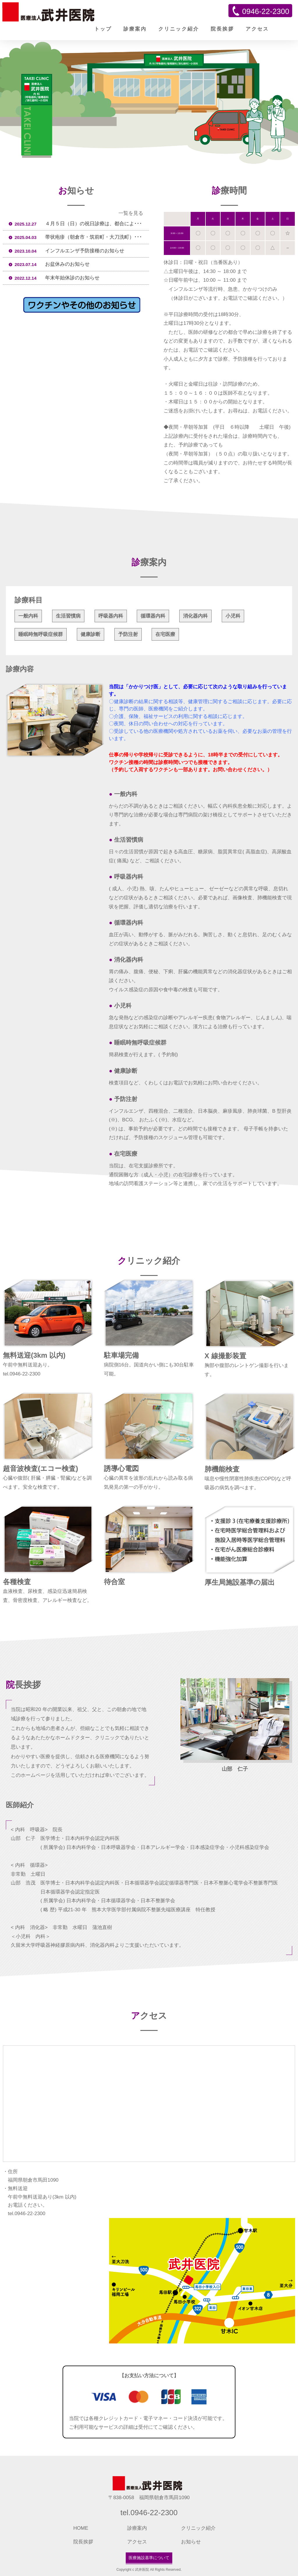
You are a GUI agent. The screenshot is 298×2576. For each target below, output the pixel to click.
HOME (80, 2528)
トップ (103, 29)
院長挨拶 (222, 29)
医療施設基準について (149, 2557)
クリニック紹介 (178, 29)
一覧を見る (130, 213)
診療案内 (135, 29)
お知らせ (191, 2542)
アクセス (257, 29)
